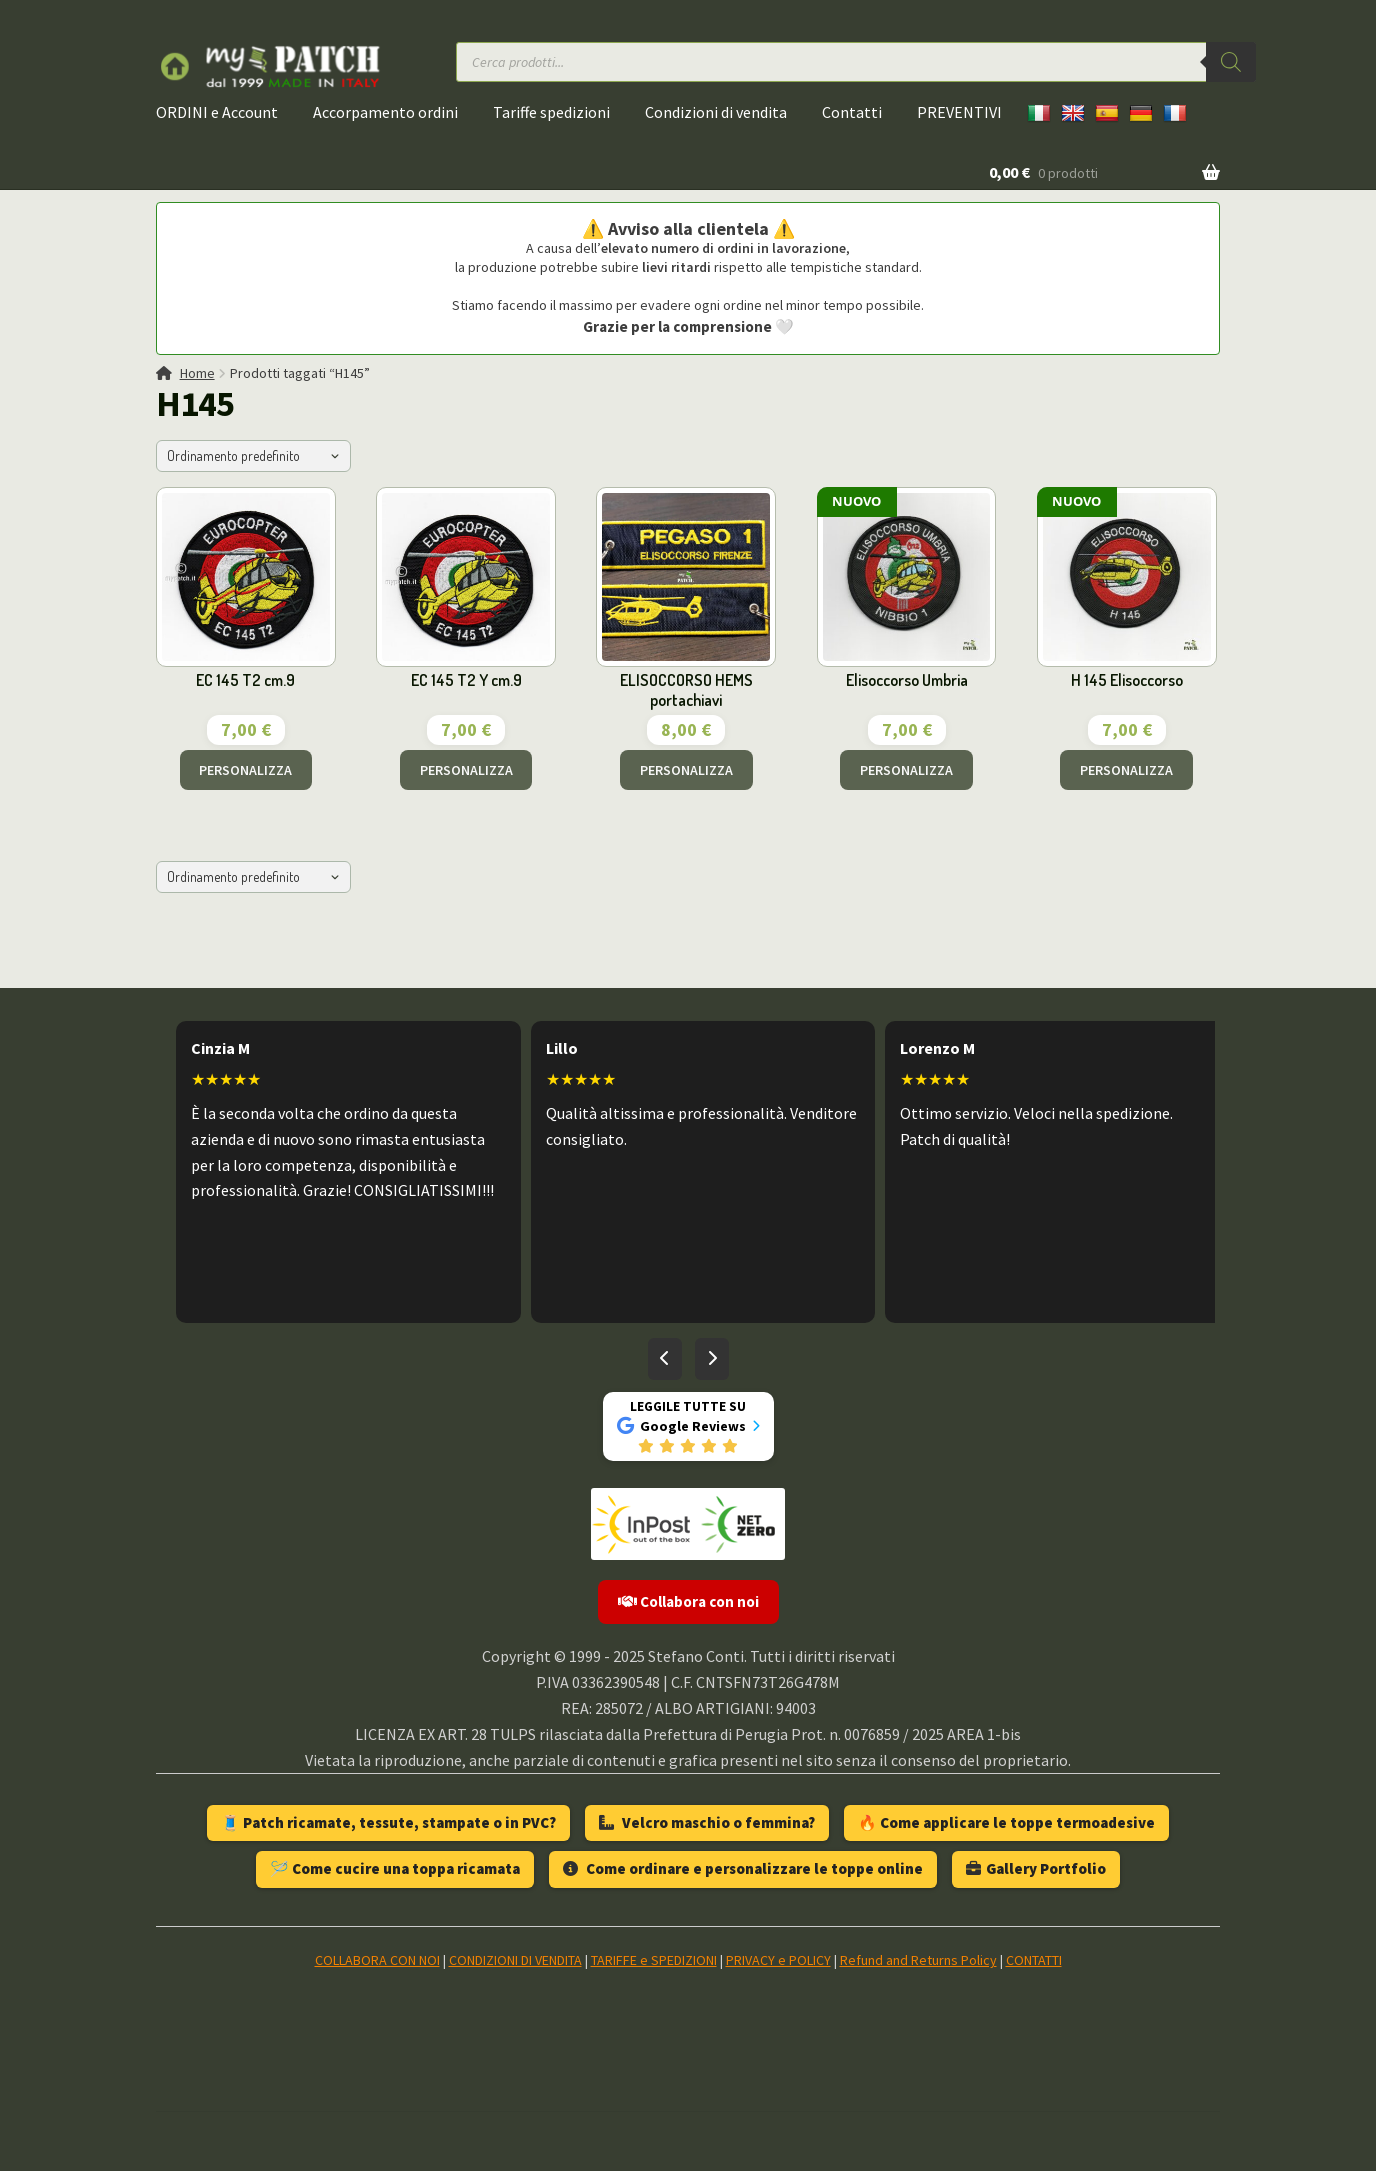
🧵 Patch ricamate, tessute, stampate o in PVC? (388, 1822)
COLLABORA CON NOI (377, 1960)
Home (197, 373)
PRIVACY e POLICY (778, 1960)
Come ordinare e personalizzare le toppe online (743, 1868)
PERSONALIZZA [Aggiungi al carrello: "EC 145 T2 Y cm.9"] (466, 770)
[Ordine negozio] (253, 456)
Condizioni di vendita (716, 112)
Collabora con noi (688, 1601)
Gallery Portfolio (1036, 1868)
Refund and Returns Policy (918, 1960)
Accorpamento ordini (385, 112)
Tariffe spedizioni (551, 112)
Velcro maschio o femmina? (707, 1822)
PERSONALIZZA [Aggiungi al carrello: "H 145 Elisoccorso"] (1126, 770)
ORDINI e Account (217, 112)
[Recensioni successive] (712, 1359)
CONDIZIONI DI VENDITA (515, 1960)
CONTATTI (1034, 1960)
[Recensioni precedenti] (665, 1359)
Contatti (852, 112)
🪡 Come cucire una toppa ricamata (395, 1868)
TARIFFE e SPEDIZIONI (654, 1960)
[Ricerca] (1231, 62)
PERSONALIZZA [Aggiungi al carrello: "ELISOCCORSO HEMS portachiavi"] (686, 770)
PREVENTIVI (959, 112)
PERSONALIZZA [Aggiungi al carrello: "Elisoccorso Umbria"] (906, 770)
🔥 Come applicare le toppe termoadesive (1006, 1822)
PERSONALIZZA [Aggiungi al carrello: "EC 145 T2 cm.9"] (245, 770)
